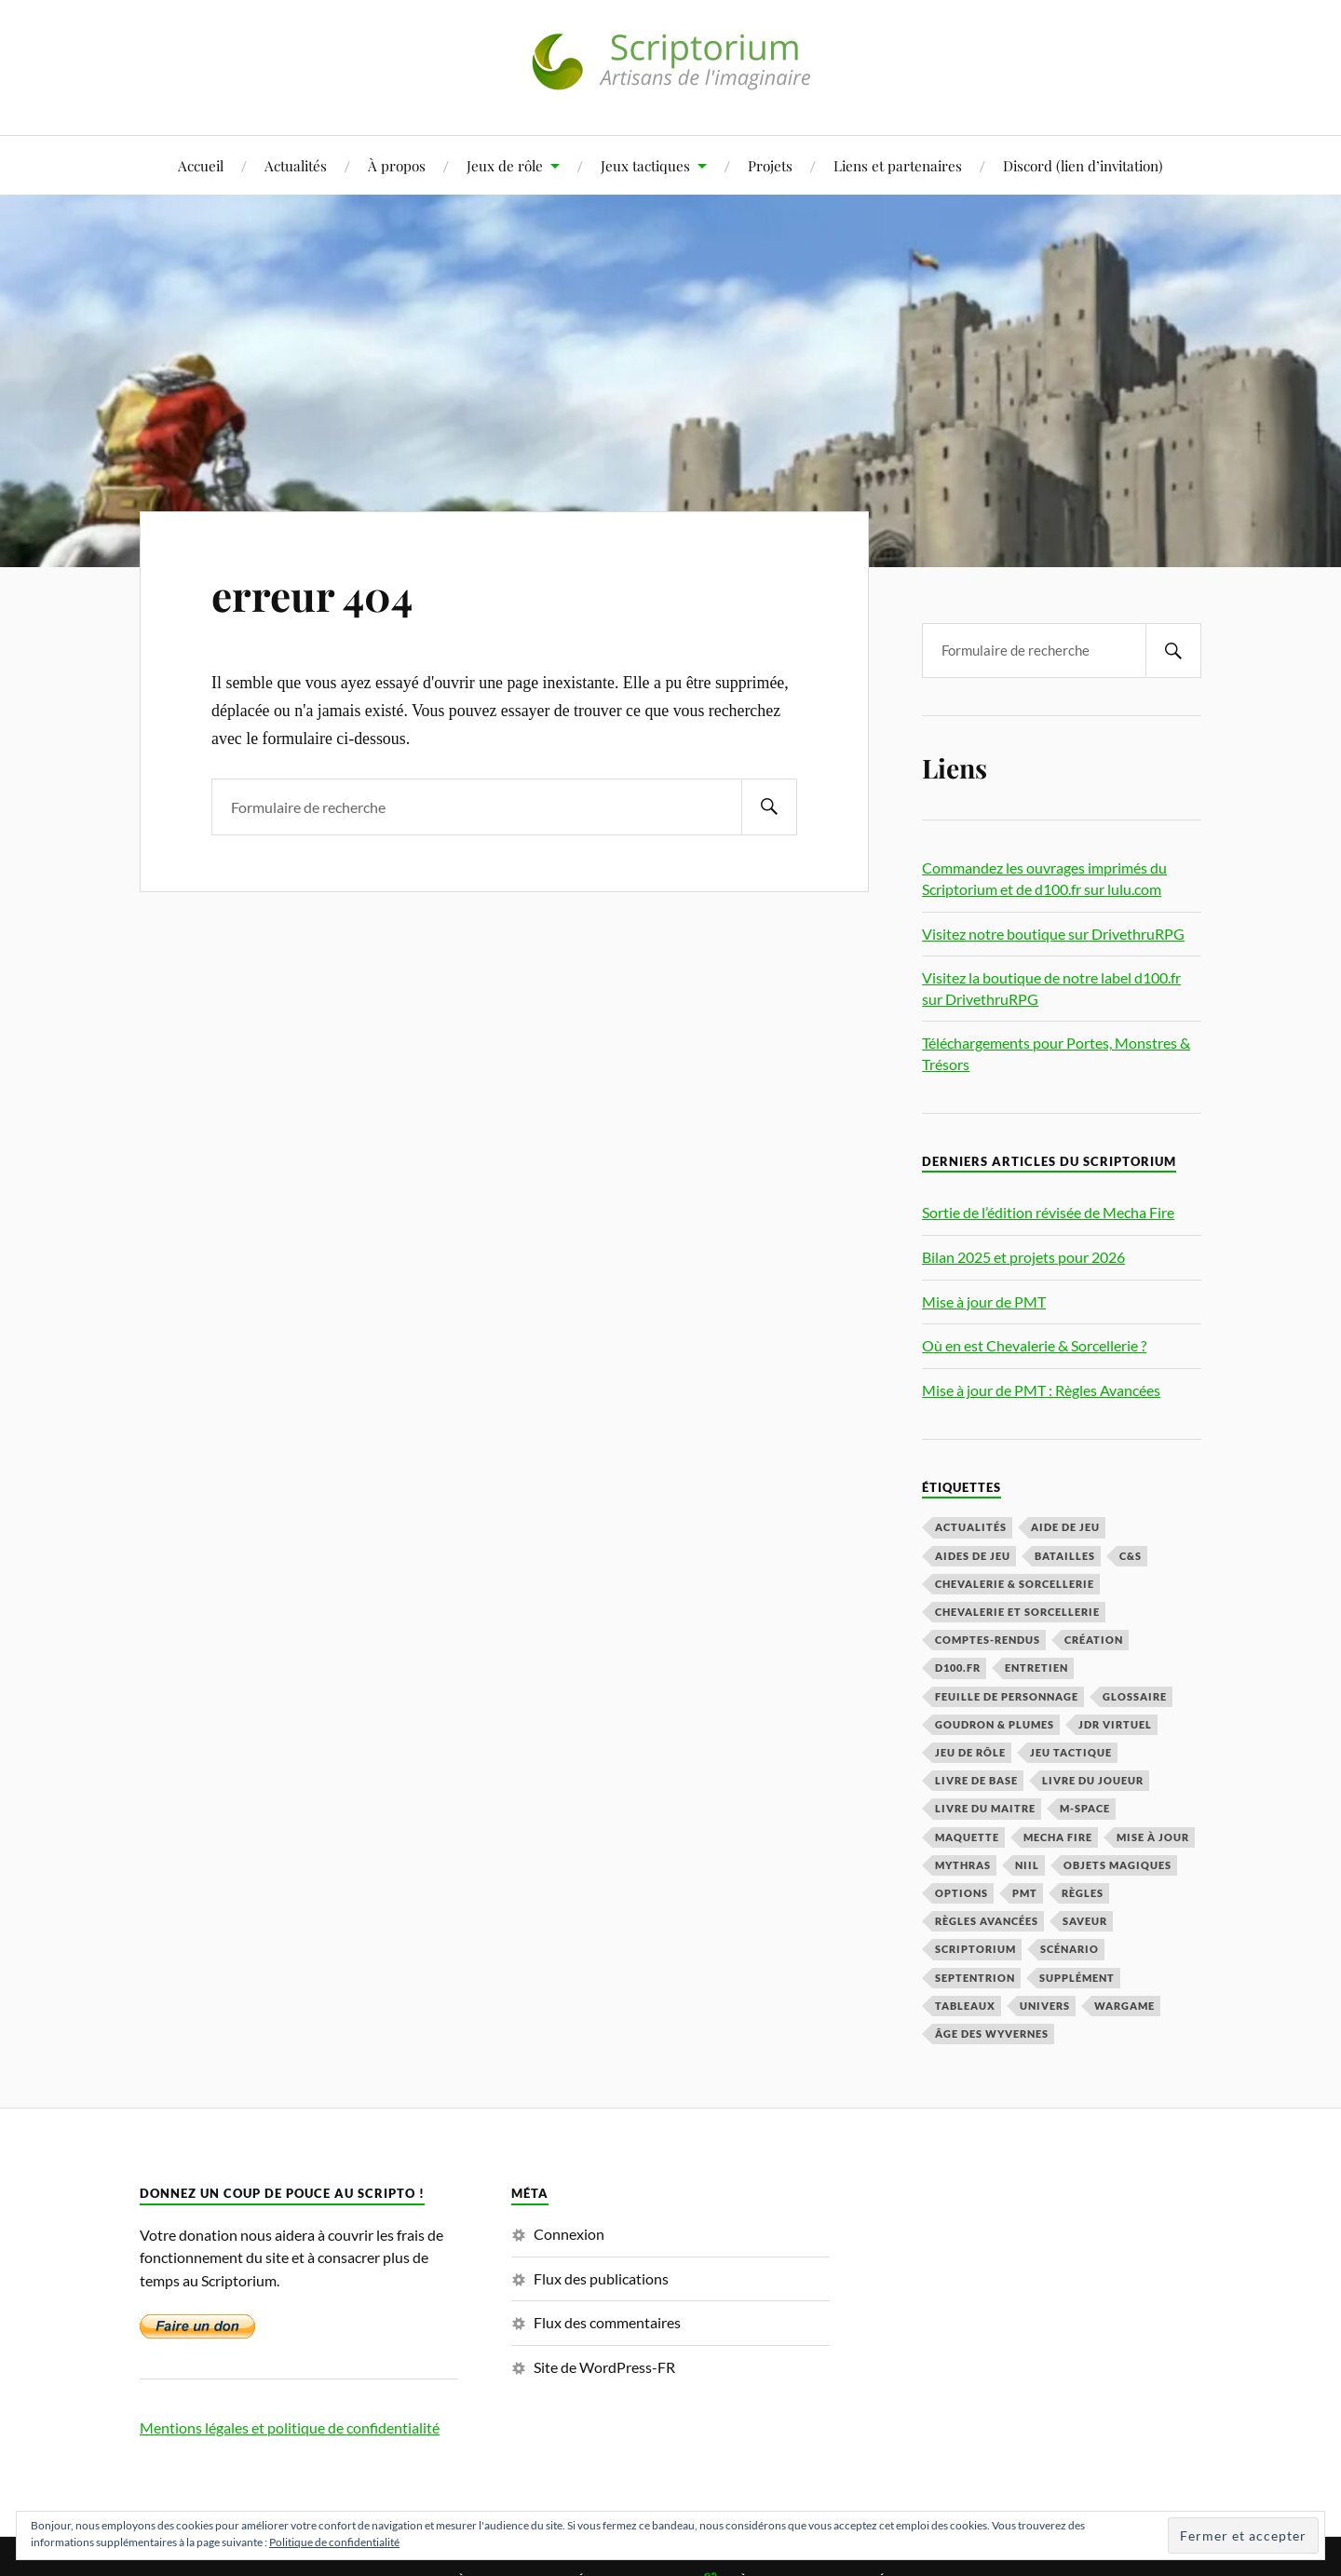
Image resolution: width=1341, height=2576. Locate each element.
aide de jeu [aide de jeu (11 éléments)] (1065, 1527)
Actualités (295, 165)
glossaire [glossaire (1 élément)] (1135, 1696)
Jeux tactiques (645, 165)
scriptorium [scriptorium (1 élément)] (975, 1949)
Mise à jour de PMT (984, 1301)
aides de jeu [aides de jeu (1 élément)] (972, 1556)
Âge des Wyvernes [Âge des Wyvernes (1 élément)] (992, 2033)
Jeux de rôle (505, 165)
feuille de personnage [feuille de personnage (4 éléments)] (1006, 1696)
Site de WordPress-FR (604, 2367)
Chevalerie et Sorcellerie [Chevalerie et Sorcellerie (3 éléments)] (1017, 1612)
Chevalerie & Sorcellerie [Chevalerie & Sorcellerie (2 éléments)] (1014, 1584)
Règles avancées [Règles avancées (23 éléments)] (986, 1921)
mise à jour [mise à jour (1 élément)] (1153, 1837)
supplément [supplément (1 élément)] (1077, 1978)
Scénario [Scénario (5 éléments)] (1069, 1949)
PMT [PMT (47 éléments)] (1024, 1893)
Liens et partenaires (897, 165)
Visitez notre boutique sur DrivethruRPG (1053, 933)
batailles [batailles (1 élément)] (1065, 1556)
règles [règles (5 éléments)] (1083, 1893)
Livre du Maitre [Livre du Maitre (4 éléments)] (985, 1808)
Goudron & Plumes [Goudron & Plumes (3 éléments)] (994, 1724)
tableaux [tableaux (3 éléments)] (965, 2006)
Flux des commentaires (607, 2322)
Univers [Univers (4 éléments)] (1045, 2006)
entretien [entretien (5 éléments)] (1036, 1667)
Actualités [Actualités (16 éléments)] (971, 1527)
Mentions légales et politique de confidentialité (290, 2427)
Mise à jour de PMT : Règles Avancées (1041, 1390)
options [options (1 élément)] (961, 1893)
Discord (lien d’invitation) (1083, 165)
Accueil (201, 165)
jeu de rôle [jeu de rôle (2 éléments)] (970, 1752)
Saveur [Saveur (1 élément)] (1085, 1921)
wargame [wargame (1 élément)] (1124, 2006)
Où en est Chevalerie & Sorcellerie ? (1034, 1345)
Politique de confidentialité (334, 2542)
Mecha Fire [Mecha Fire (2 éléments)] (1057, 1837)
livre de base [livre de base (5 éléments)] (976, 1780)
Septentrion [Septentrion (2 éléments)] (975, 1978)
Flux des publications (601, 2278)
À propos (397, 165)
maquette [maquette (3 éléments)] (967, 1837)
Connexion (569, 2234)
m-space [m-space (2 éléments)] (1085, 1808)
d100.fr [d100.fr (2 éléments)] (958, 1667)
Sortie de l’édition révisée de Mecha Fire (1048, 1212)
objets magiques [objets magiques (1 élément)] (1117, 1865)
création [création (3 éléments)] (1093, 1640)
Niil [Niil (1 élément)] (1027, 1865)
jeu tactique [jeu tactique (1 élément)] (1071, 1752)
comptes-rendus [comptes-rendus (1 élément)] (987, 1640)
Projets (770, 165)
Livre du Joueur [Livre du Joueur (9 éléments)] (1093, 1780)
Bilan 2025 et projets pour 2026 (1023, 1257)
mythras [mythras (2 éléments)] (963, 1865)
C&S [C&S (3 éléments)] (1130, 1556)
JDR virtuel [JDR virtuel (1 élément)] (1115, 1724)
